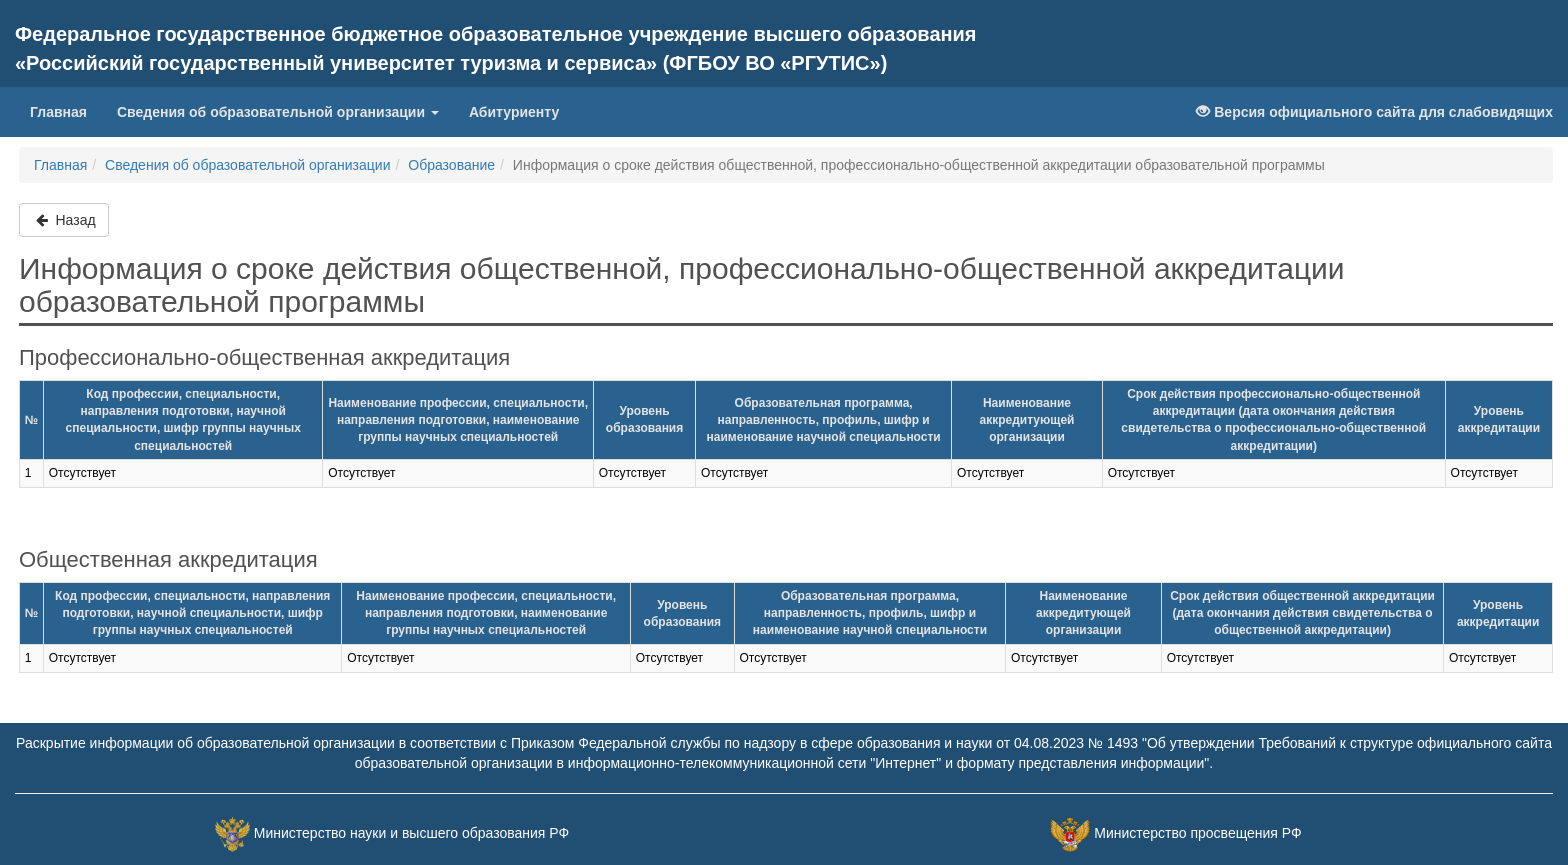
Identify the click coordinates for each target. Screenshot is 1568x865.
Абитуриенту (514, 112)
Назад (64, 220)
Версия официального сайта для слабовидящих (1374, 112)
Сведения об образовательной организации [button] (278, 112)
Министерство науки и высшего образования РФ (411, 833)
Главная (58, 112)
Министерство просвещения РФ (1197, 833)
